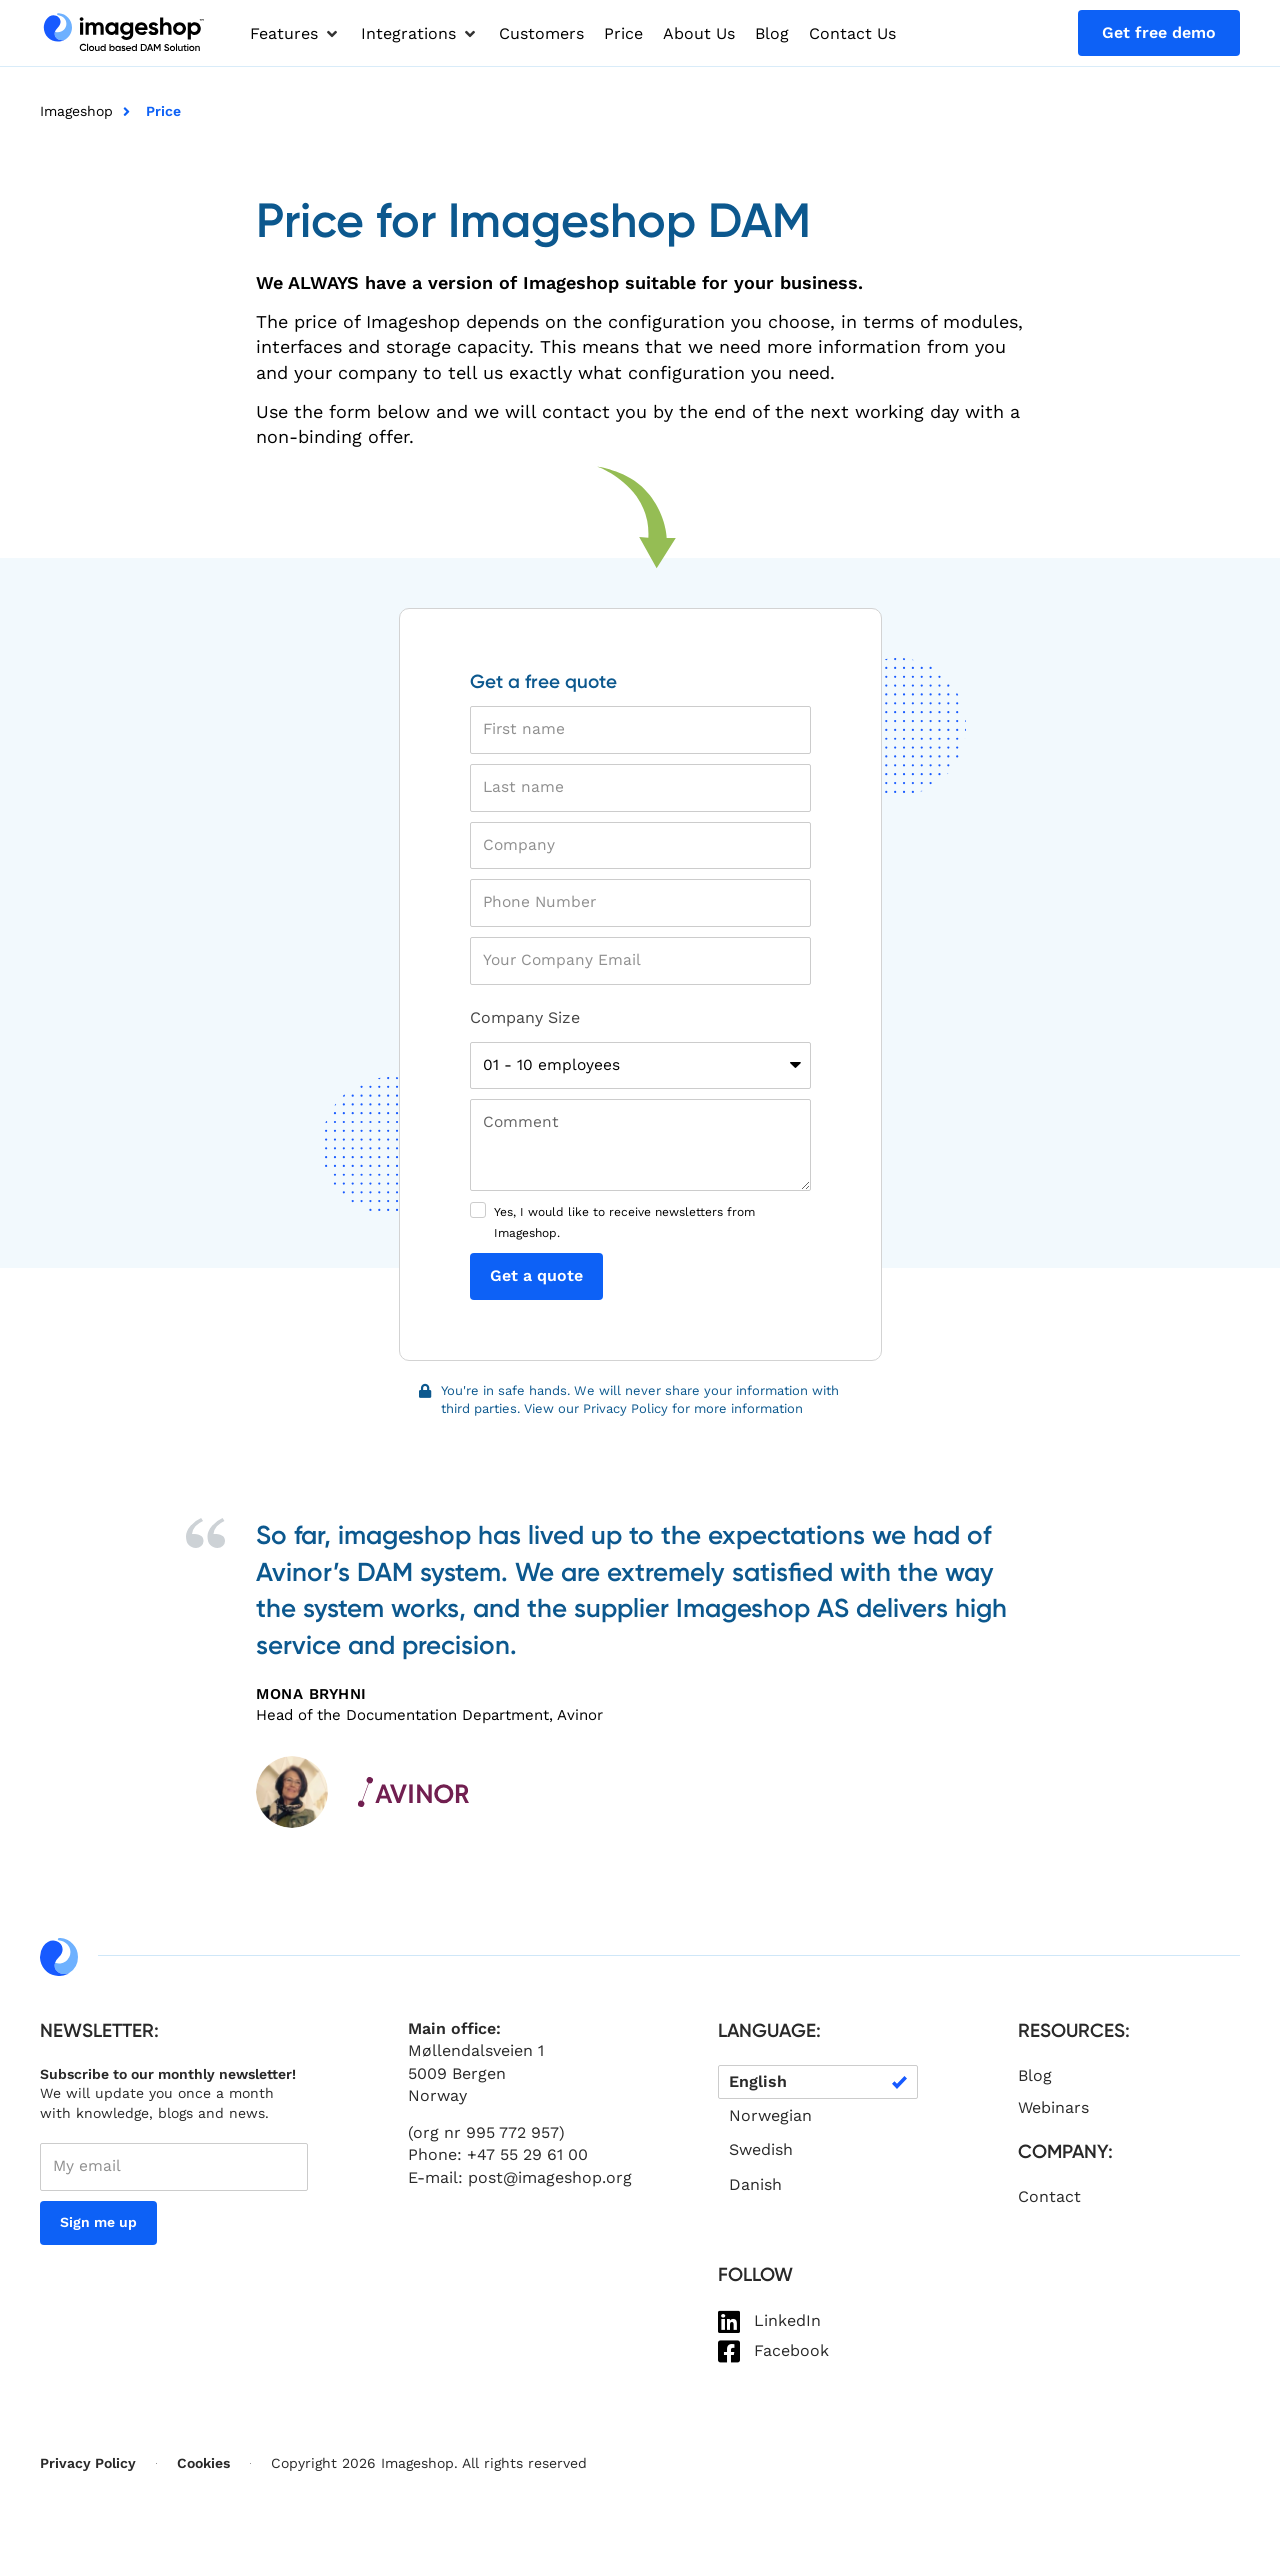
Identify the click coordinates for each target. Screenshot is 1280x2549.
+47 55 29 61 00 (527, 2160)
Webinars (1053, 2112)
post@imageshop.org (550, 2182)
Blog (1035, 2080)
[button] (295, 34)
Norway (437, 2101)
